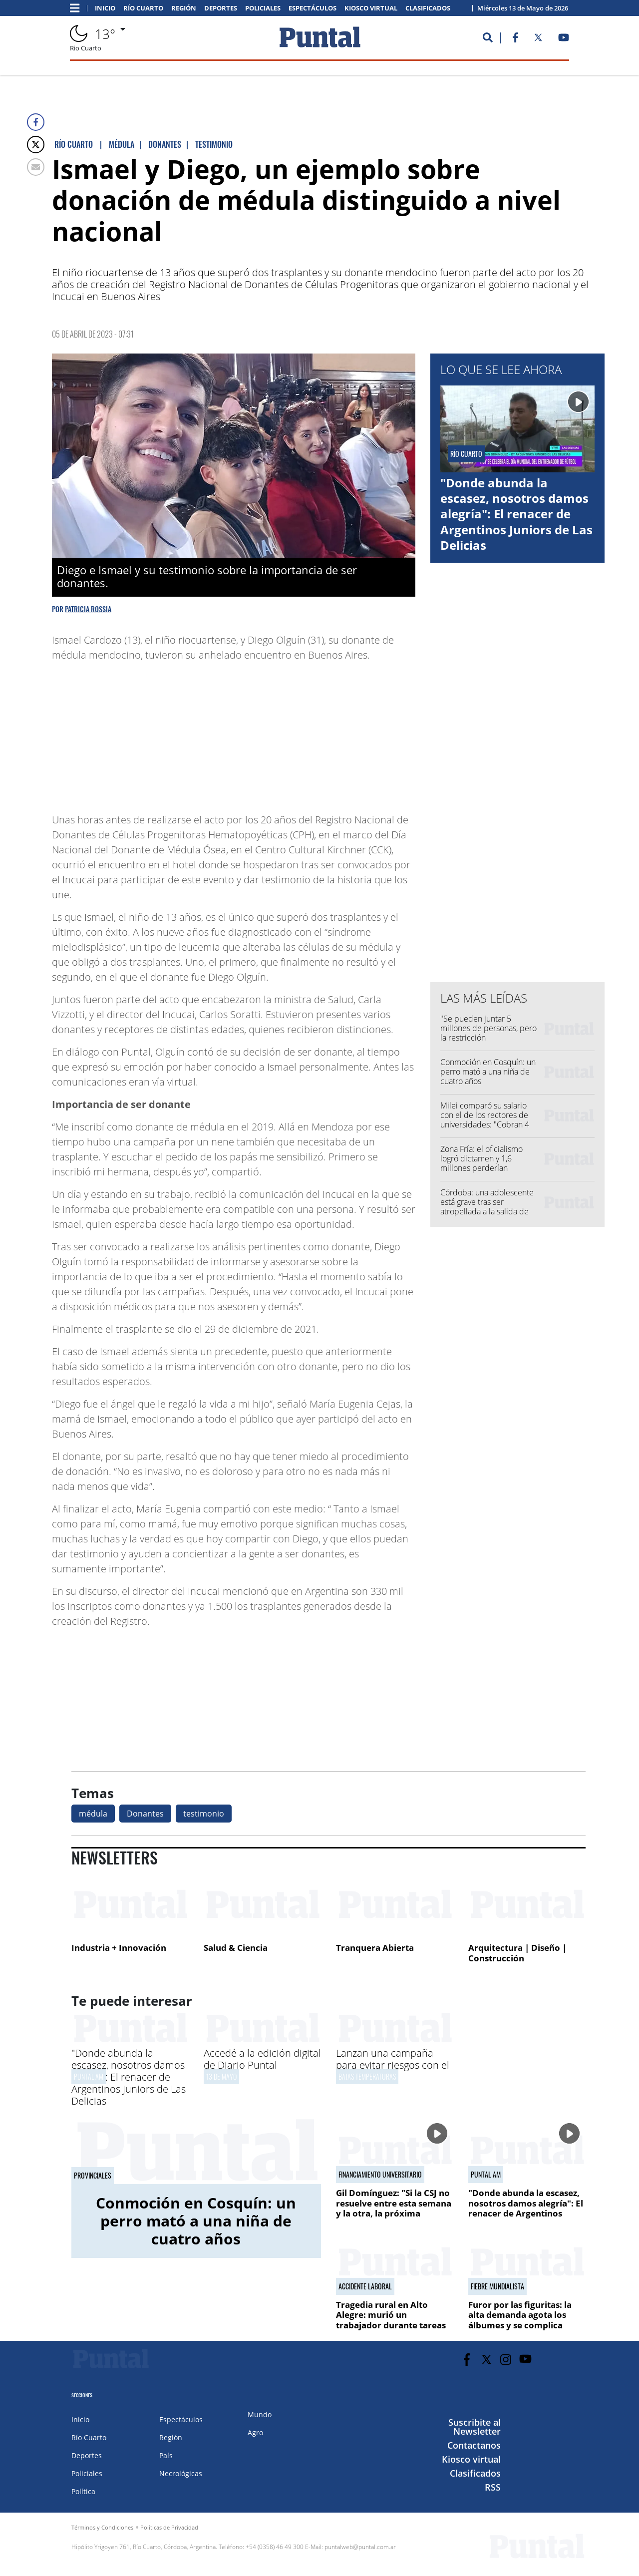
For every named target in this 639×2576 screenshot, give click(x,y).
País (166, 2455)
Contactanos (474, 2445)
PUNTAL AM (88, 2076)
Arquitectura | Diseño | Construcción (517, 1953)
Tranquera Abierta (375, 1947)
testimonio (203, 1813)
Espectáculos (312, 8)
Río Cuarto (143, 8)
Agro (255, 2432)
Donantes (145, 1813)
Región (183, 8)
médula (93, 1813)
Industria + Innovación (118, 1947)
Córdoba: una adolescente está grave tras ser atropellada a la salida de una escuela (487, 1207)
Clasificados (427, 8)
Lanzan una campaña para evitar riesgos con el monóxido (392, 2065)
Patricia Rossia (88, 609)
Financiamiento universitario (380, 2174)
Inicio (105, 8)
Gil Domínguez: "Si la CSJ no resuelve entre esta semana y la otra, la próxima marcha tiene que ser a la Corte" (393, 2213)
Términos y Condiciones (102, 2527)
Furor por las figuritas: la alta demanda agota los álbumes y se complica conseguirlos (520, 2320)
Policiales (263, 8)
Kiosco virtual (370, 8)
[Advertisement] (335, 732)
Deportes (220, 8)
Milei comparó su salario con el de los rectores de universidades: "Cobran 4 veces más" (484, 1120)
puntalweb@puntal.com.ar (360, 2547)
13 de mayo (221, 2076)
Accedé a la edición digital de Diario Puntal (262, 2059)
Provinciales (92, 2175)
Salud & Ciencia (236, 1947)
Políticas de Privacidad (169, 2527)
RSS (493, 2487)
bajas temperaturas (367, 2076)
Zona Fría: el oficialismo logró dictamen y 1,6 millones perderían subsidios (481, 1163)
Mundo (260, 2414)
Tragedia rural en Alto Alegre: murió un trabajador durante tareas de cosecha (391, 2320)
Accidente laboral (365, 2286)
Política (83, 2491)
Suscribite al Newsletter (474, 2426)
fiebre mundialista (497, 2286)
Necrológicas (180, 2473)
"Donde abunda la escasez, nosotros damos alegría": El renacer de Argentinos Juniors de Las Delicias (516, 513)
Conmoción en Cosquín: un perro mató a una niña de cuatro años (488, 1072)
